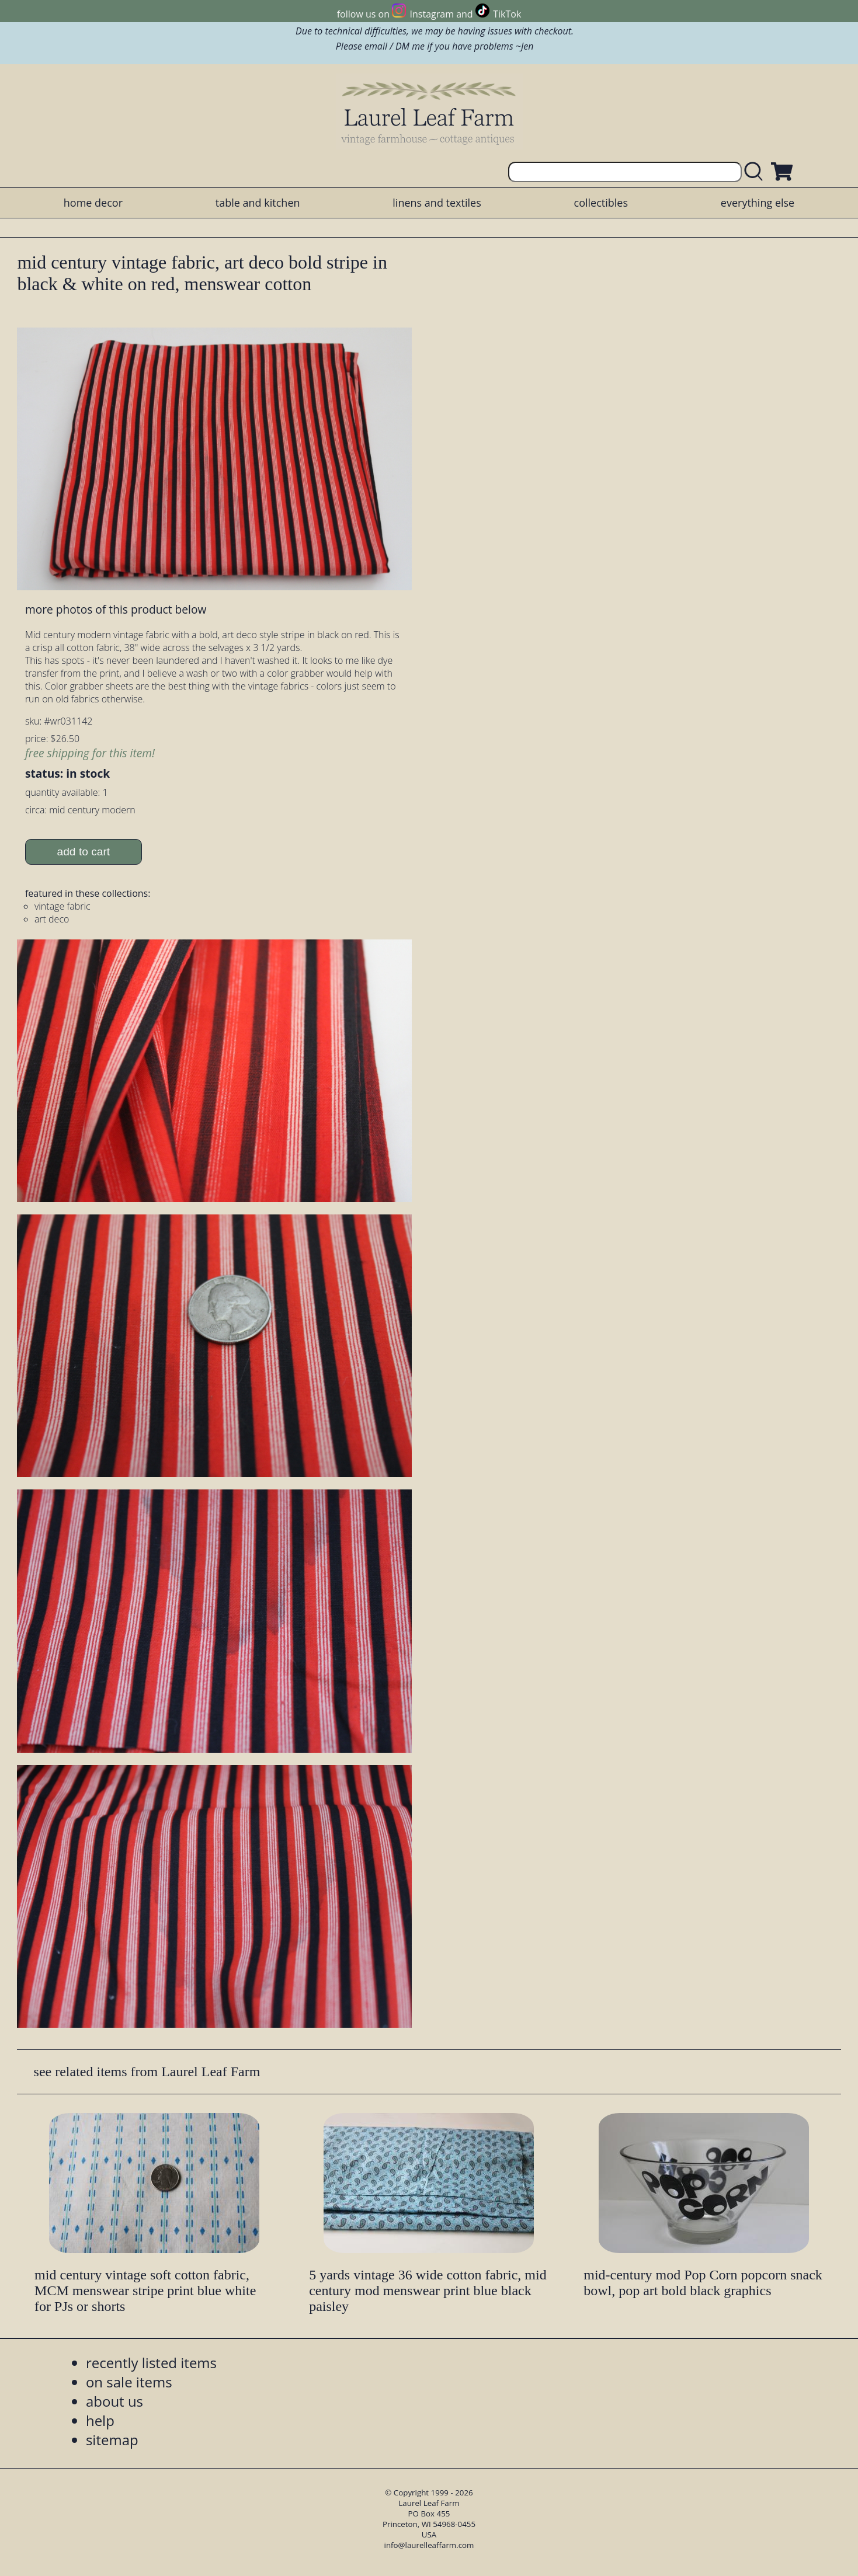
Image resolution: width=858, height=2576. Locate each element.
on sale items (129, 2381)
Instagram (432, 14)
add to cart (83, 851)
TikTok (507, 14)
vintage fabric (62, 906)
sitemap (112, 2439)
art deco (52, 919)
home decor (93, 203)
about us (114, 2401)
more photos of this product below (115, 609)
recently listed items (151, 2362)
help (100, 2420)
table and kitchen (258, 203)
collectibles (601, 203)
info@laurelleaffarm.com (429, 2545)
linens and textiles (436, 203)
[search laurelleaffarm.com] (756, 172)
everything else (757, 203)
